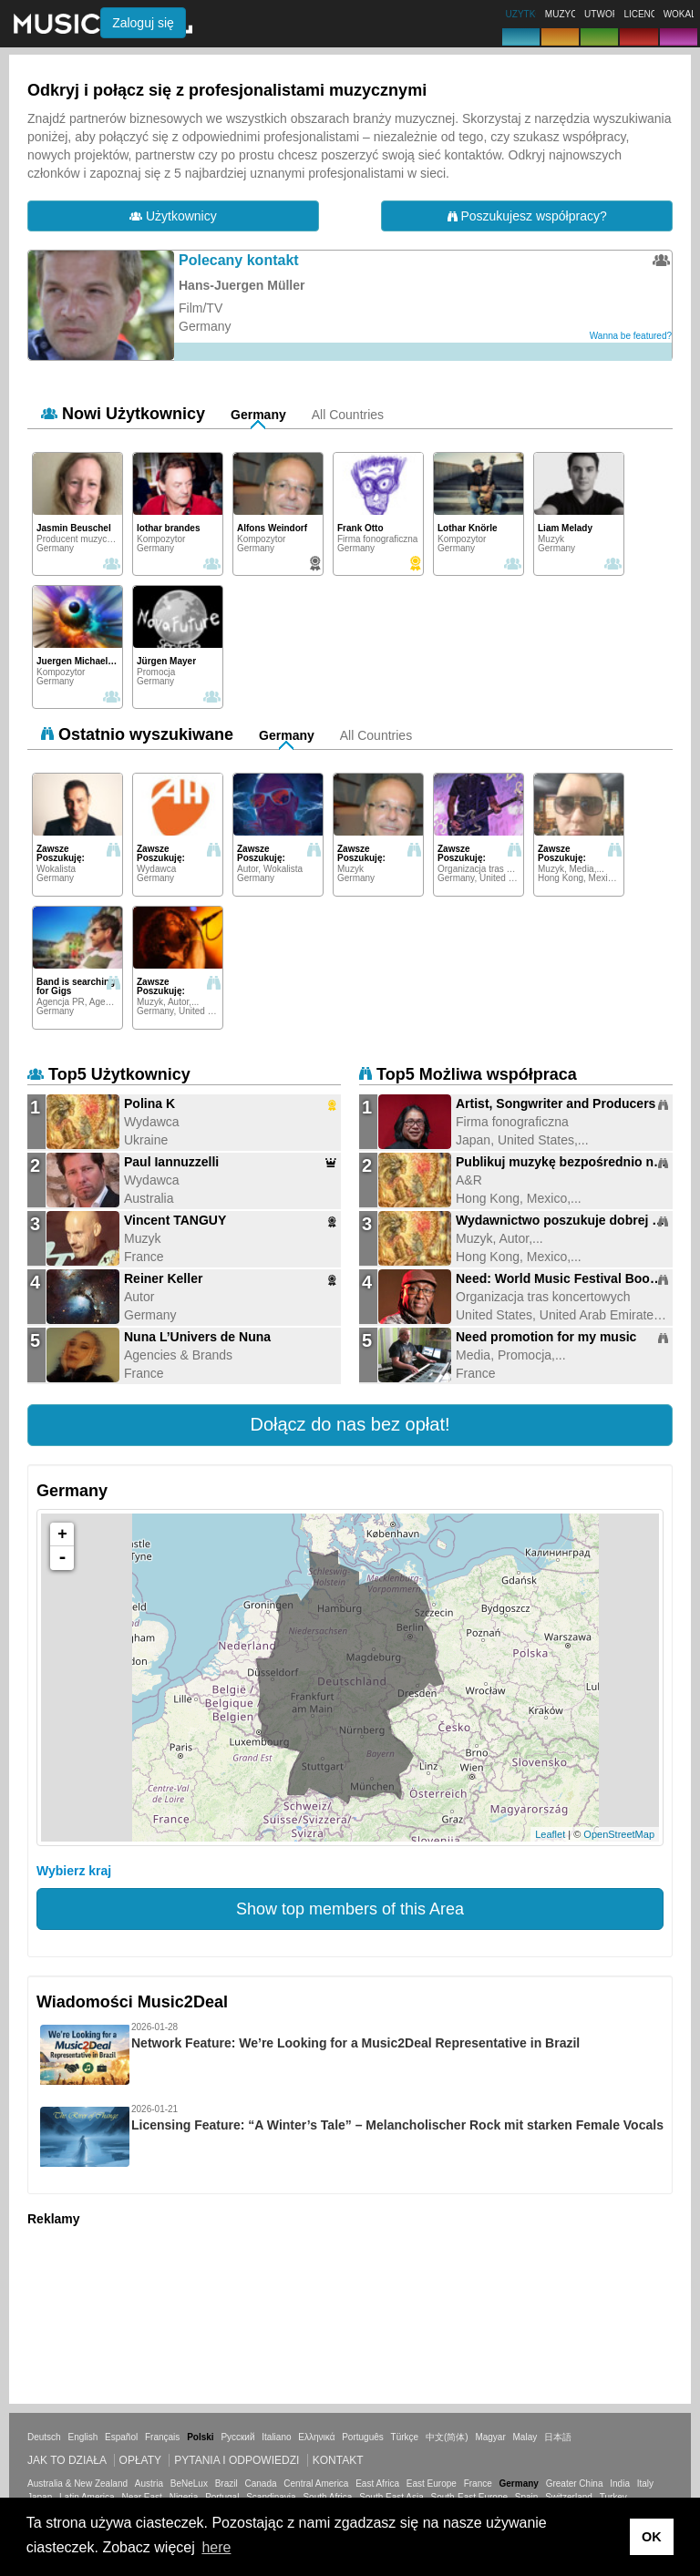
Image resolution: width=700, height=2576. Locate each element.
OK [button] (652, 2537)
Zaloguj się (143, 22)
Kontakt (338, 2460)
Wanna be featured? (631, 336)
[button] (350, 1425)
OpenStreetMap (618, 1834)
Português (363, 2437)
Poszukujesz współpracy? (527, 216)
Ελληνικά (316, 2437)
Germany (258, 414)
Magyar (490, 2437)
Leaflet (550, 1834)
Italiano (276, 2437)
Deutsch (44, 2437)
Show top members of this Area (350, 1909)
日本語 (557, 2437)
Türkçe (405, 2437)
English (82, 2437)
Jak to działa (66, 2460)
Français (162, 2437)
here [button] (216, 2547)
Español (121, 2437)
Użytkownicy (173, 216)
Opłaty (140, 2460)
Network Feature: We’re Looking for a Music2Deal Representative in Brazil (355, 2043)
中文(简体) (447, 2437)
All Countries (348, 414)
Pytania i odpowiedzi (236, 2460)
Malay (525, 2437)
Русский (237, 2437)
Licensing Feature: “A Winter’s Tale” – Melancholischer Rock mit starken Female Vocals (397, 2125)
